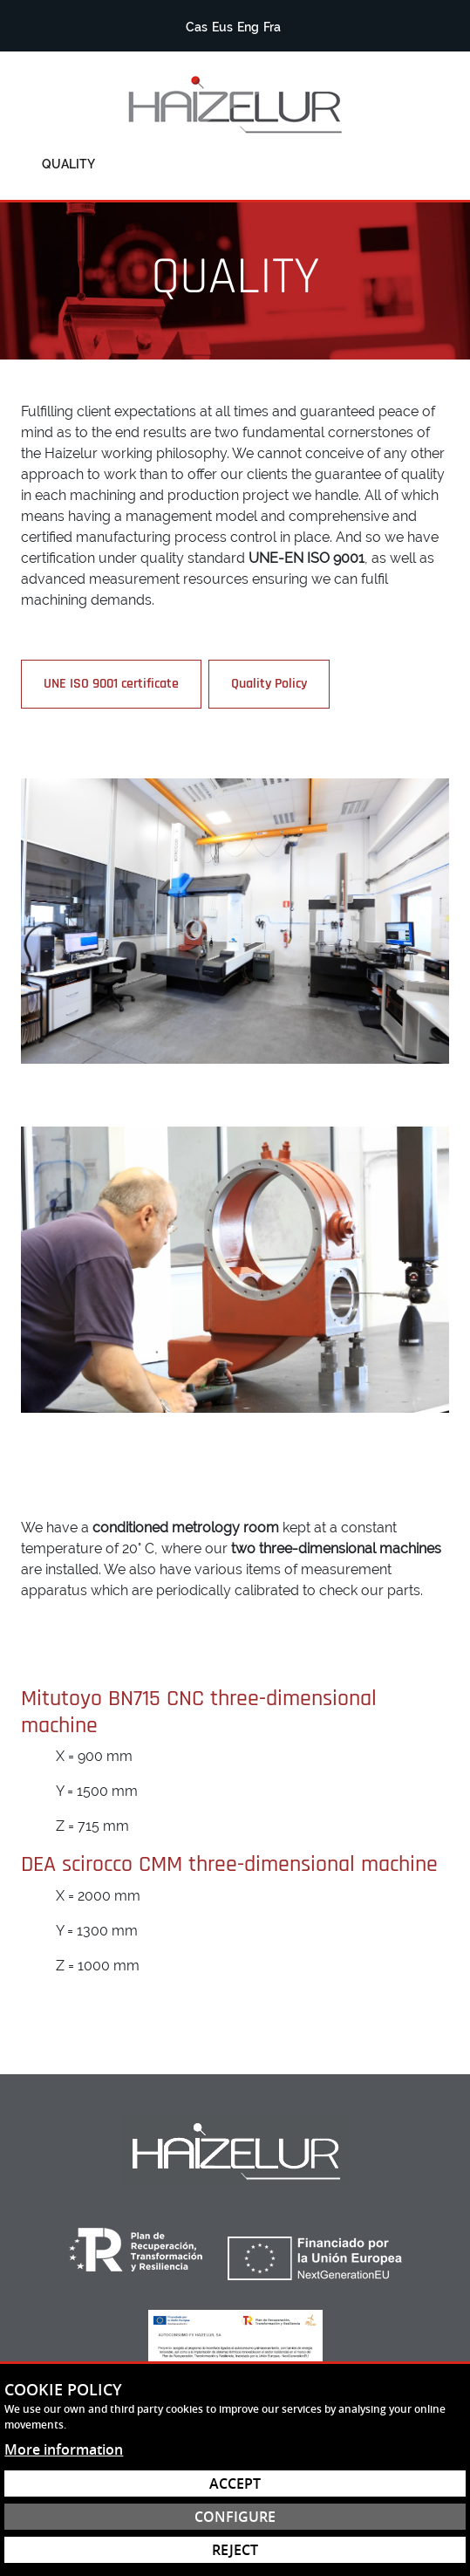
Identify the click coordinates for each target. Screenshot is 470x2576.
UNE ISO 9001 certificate (111, 684)
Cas (197, 27)
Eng (248, 27)
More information (63, 2449)
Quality (68, 164)
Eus (222, 27)
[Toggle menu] (424, 164)
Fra (272, 27)
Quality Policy (269, 684)
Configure (235, 2517)
